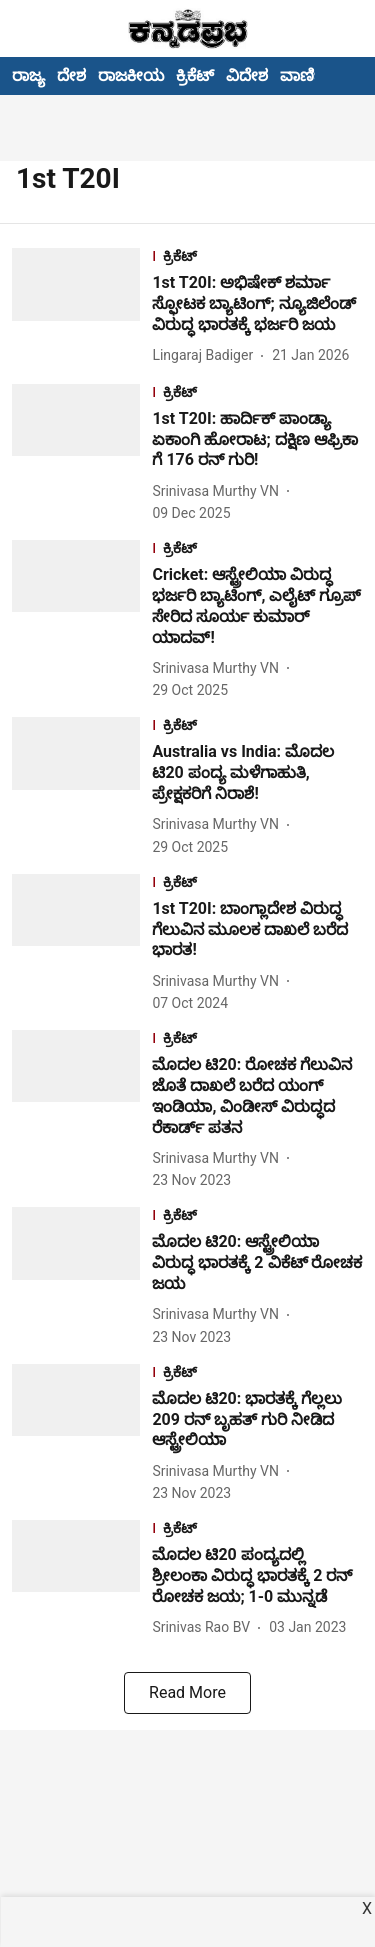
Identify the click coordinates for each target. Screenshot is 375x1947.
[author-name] (206, 355)
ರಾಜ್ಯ (28, 75)
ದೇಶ (71, 75)
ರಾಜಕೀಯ (131, 75)
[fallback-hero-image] (82, 307)
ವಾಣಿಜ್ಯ (305, 75)
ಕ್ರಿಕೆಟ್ (195, 75)
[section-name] (257, 258)
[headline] (257, 304)
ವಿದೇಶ (247, 75)
